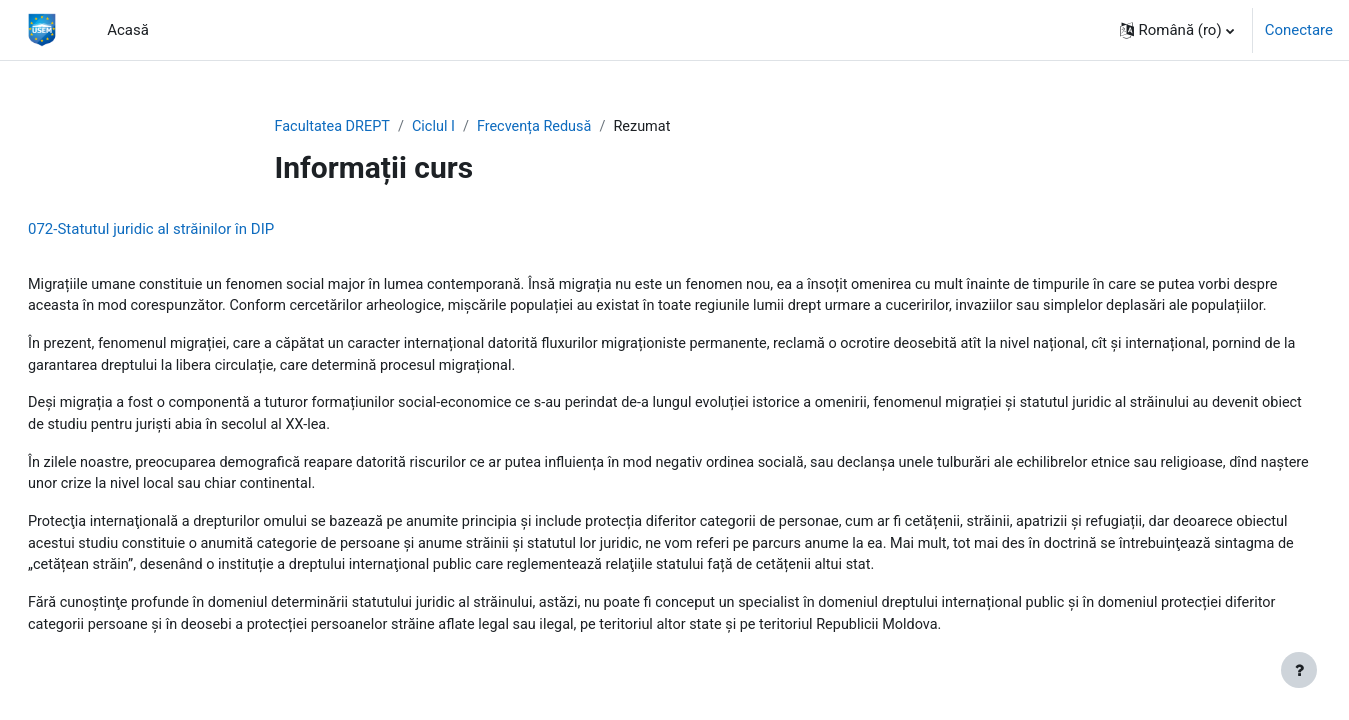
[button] (1177, 30)
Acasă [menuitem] (128, 30)
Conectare (1299, 30)
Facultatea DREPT (335, 127)
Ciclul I (439, 127)
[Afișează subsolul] (1299, 670)
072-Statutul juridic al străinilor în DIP (199, 230)
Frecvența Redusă (542, 127)
